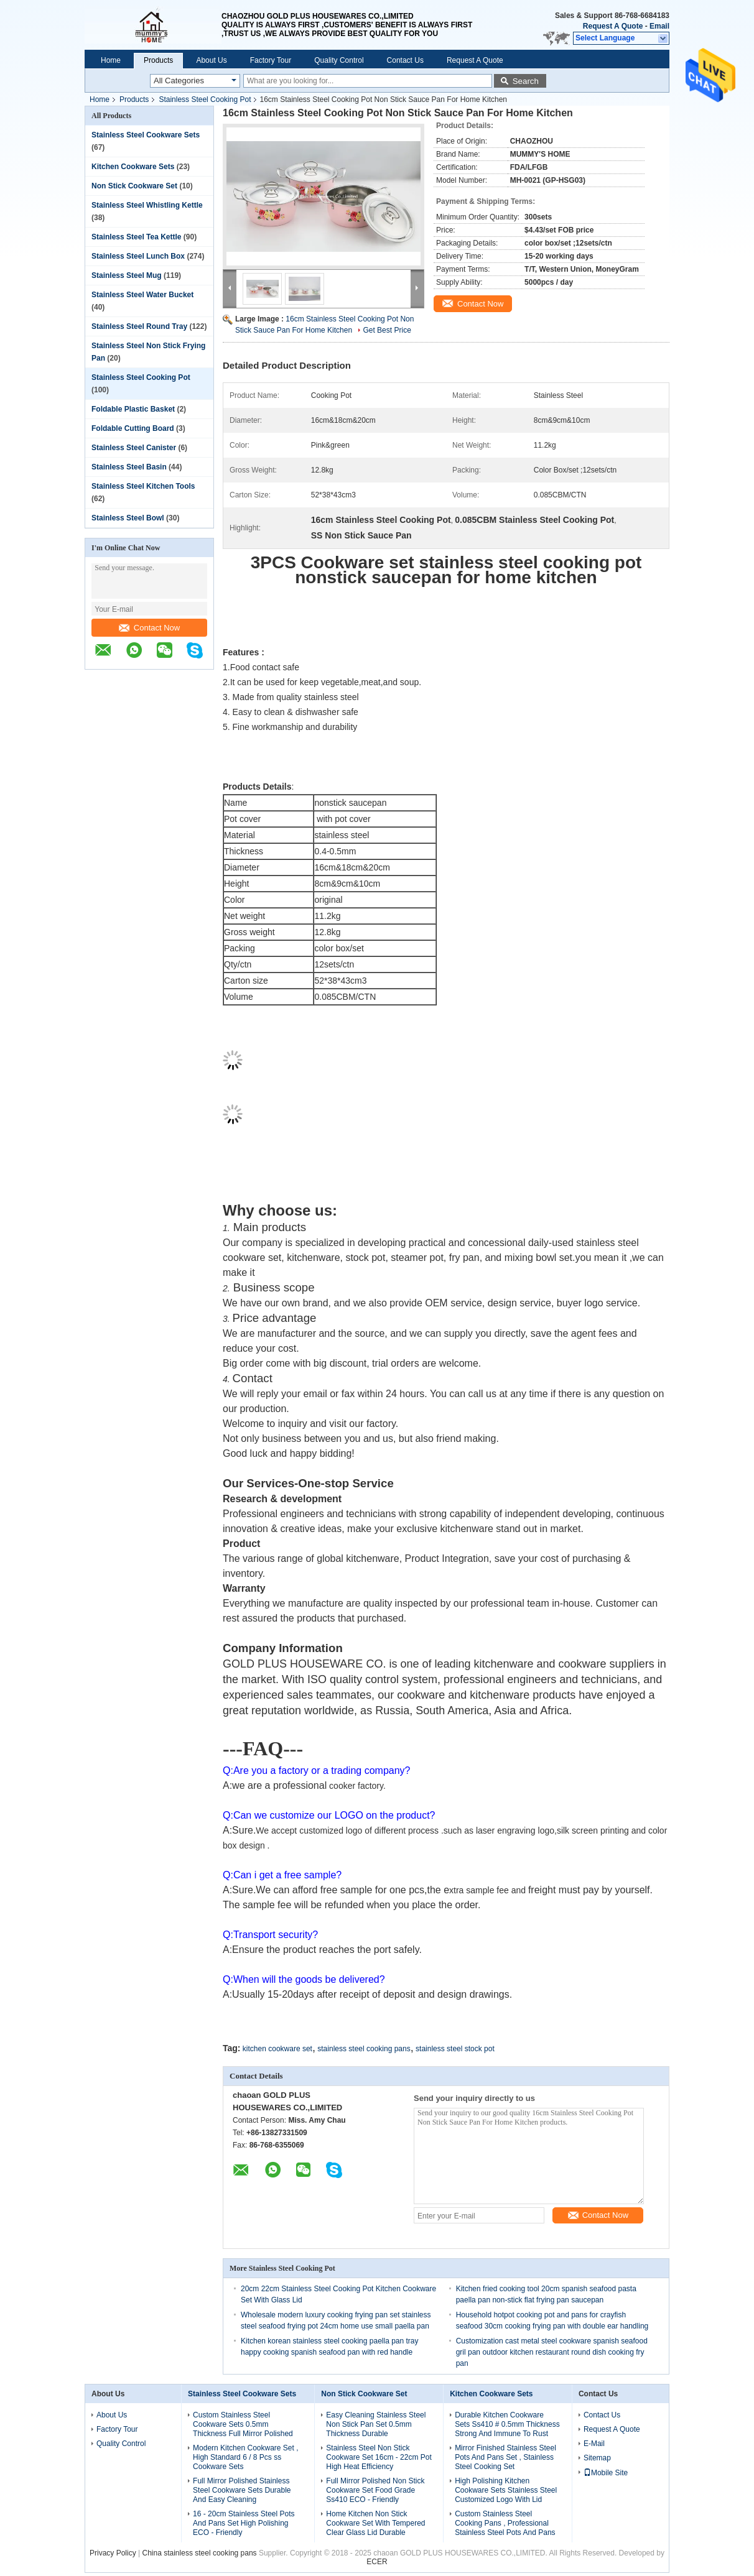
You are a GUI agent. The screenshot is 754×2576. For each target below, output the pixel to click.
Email (659, 26)
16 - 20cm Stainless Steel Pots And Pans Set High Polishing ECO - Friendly (243, 2523)
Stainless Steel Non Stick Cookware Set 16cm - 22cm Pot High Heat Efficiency (378, 2457)
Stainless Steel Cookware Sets (145, 135)
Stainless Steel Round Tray (139, 326)
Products (158, 60)
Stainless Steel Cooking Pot (205, 99)
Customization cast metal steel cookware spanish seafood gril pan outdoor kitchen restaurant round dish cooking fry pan (552, 2352)
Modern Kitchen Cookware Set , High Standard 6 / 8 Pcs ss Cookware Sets (245, 2457)
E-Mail (594, 2443)
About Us (211, 60)
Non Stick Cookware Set (134, 186)
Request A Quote (613, 26)
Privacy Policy (113, 2553)
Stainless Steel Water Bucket (142, 294)
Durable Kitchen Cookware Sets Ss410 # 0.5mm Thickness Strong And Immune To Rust (507, 2424)
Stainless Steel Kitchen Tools (143, 486)
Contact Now (149, 627)
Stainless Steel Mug (126, 275)
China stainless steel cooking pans (199, 2553)
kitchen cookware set (277, 2048)
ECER (376, 2561)
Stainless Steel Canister (133, 447)
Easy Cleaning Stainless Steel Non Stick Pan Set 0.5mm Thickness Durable (376, 2424)
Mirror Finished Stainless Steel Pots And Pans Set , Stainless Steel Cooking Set (505, 2457)
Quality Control (338, 60)
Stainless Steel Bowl (127, 518)
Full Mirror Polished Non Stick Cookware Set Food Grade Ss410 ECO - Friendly (375, 2490)
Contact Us (405, 60)
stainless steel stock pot (455, 2048)
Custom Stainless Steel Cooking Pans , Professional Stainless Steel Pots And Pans (505, 2523)
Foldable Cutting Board (132, 428)
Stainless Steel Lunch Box (138, 256)
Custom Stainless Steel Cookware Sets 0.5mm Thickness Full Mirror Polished (243, 2424)
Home (111, 60)
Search (526, 81)
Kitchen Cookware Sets (132, 166)
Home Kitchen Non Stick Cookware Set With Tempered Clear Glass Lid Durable (375, 2523)
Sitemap (597, 2458)
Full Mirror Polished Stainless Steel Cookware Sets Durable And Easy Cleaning (242, 2490)
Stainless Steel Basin (129, 467)
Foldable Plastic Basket (133, 409)
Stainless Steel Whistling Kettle (147, 205)
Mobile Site (606, 2472)
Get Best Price (387, 330)
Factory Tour (270, 60)
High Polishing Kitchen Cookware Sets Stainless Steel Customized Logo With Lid (506, 2490)
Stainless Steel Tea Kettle (136, 237)
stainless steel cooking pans (363, 2048)
